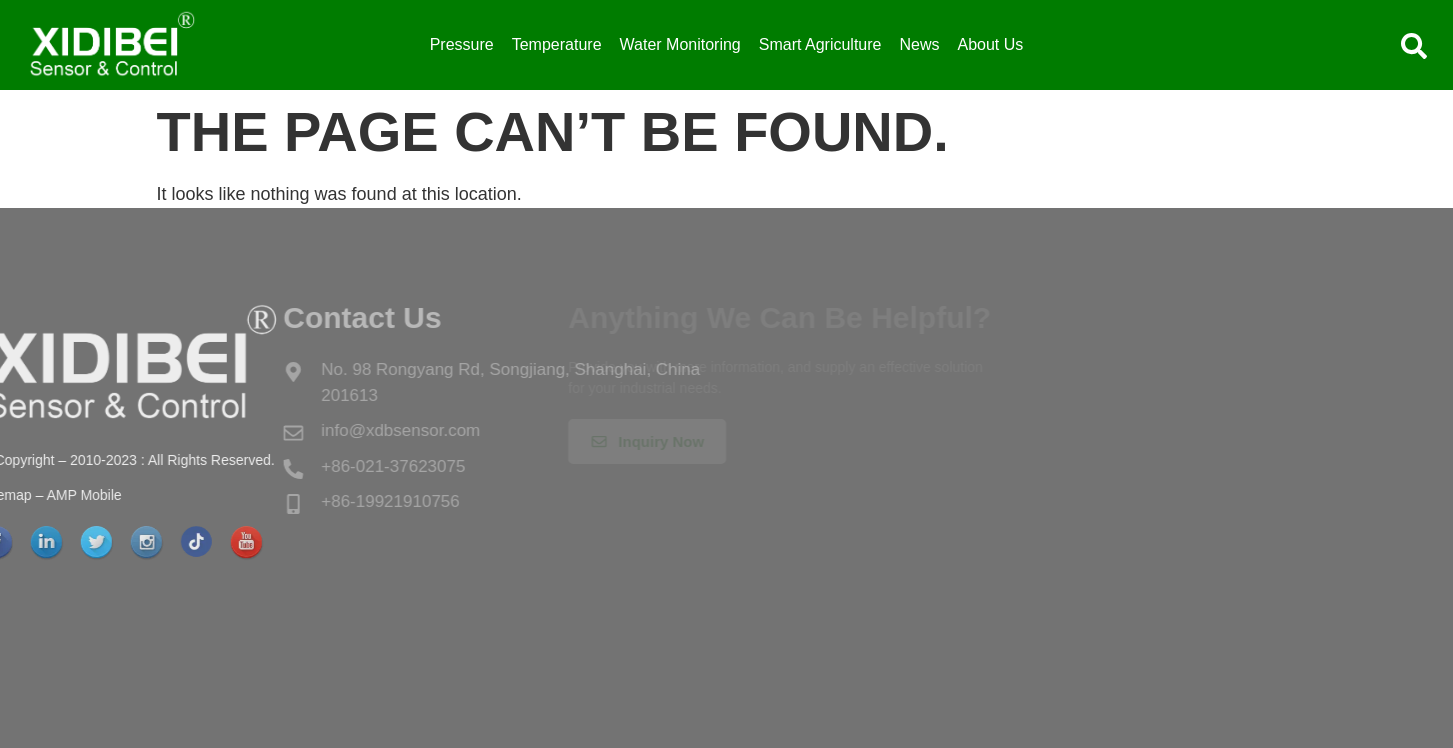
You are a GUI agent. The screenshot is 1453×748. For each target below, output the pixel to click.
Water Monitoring (680, 44)
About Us (991, 44)
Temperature (557, 44)
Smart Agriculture (820, 44)
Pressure (462, 44)
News (919, 44)
